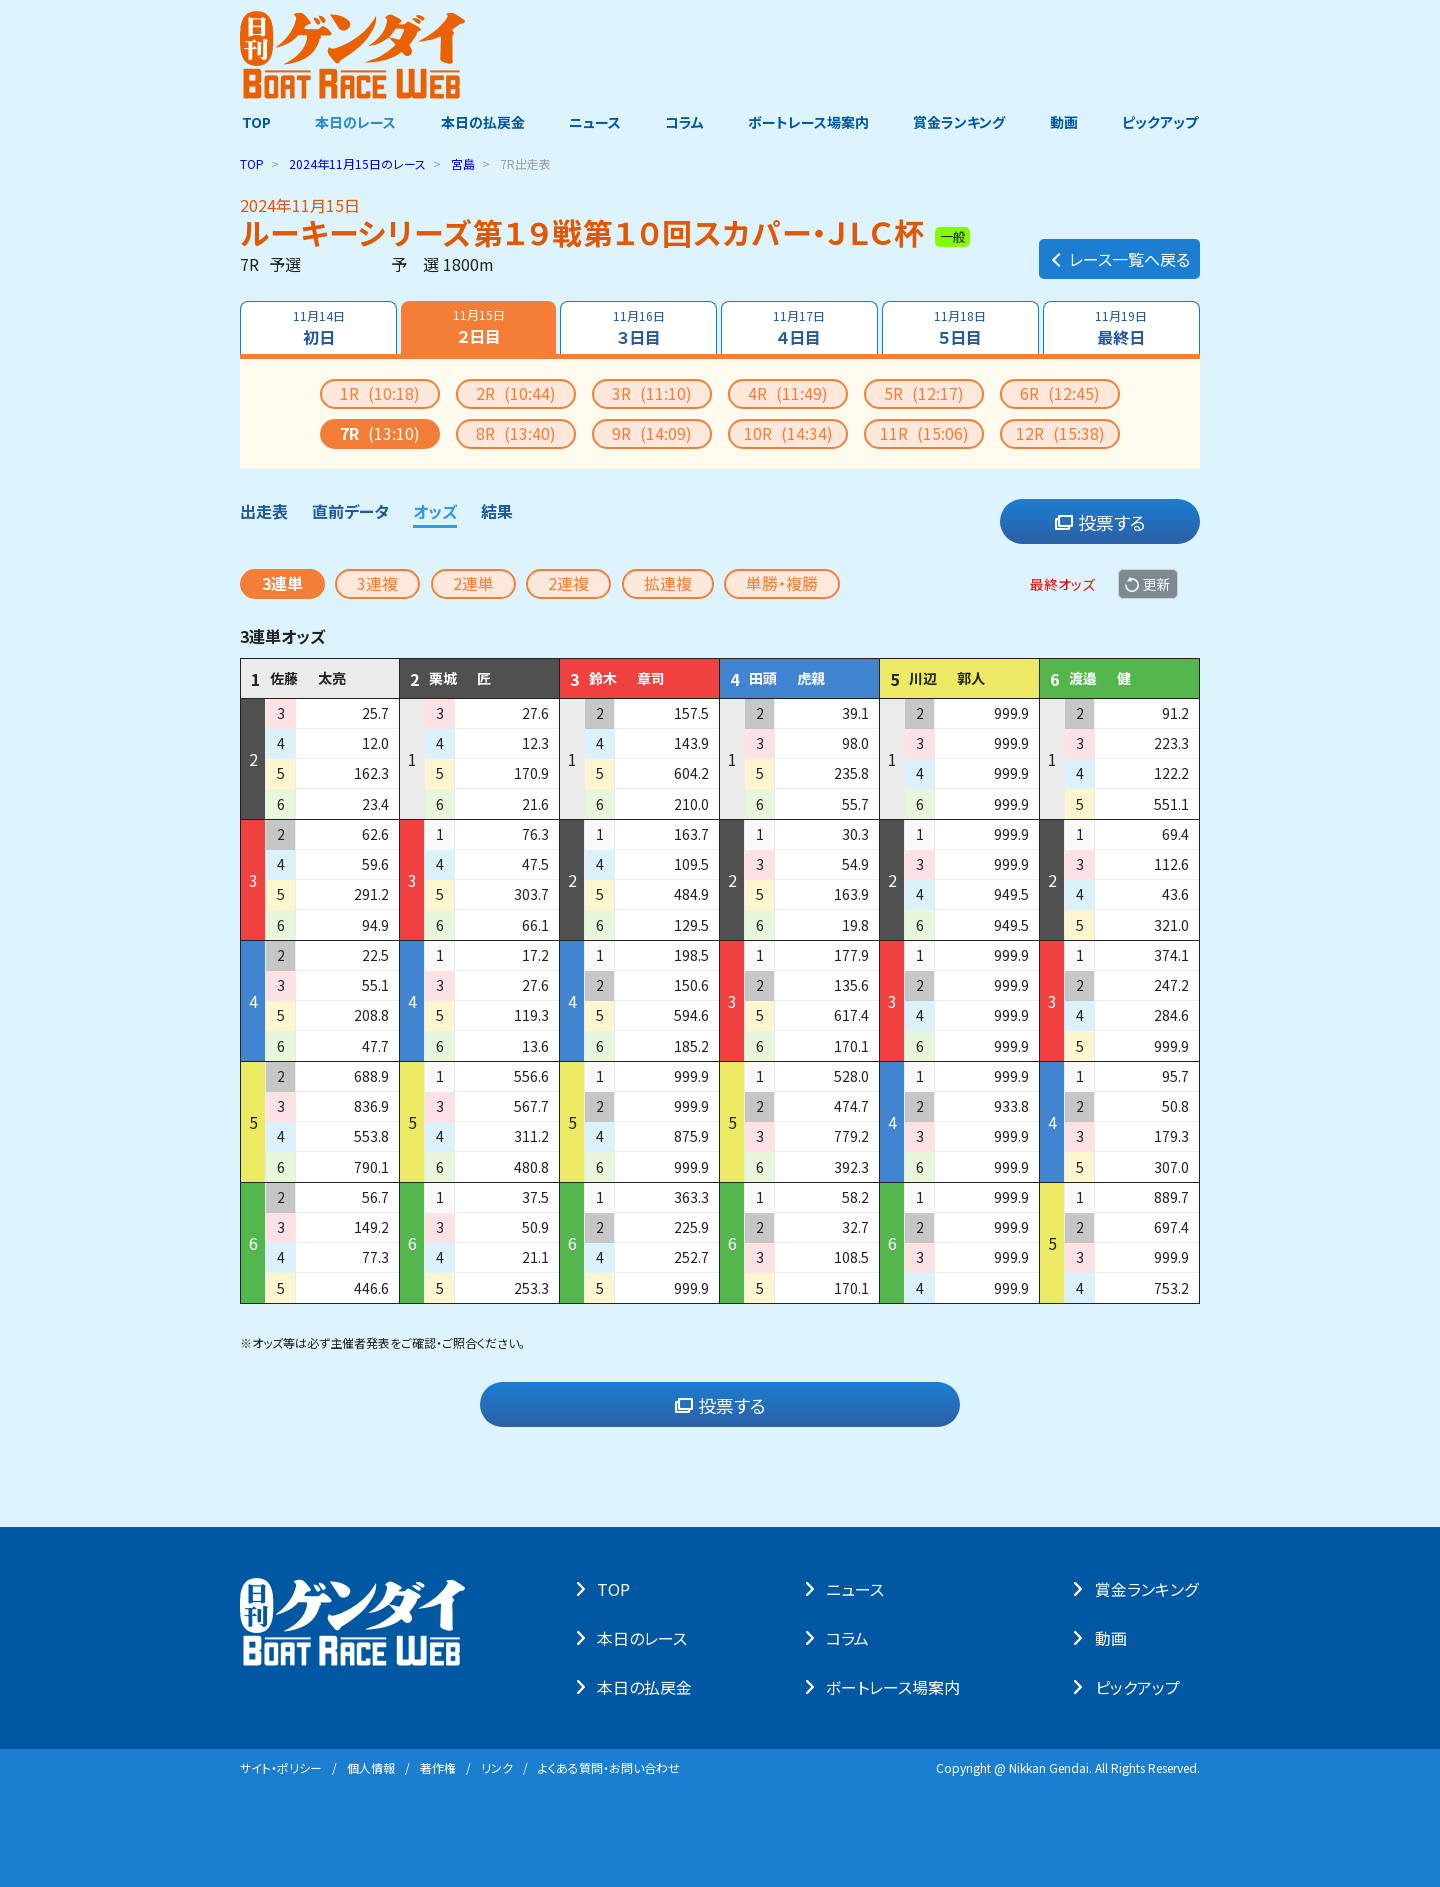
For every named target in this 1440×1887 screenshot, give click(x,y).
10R (788, 433)
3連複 (377, 583)
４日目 (800, 328)
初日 (318, 328)
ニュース (594, 123)
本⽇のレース (644, 1638)
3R (652, 393)
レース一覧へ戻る (1119, 256)
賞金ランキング (961, 123)
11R (924, 433)
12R (1060, 433)
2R (516, 393)
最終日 (1122, 328)
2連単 (473, 583)
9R (652, 433)
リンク (497, 1767)
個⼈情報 (371, 1767)
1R (380, 393)
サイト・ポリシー (281, 1767)
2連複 (568, 583)
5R (924, 393)
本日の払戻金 (482, 123)
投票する (1100, 522)
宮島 (463, 163)
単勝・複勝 (782, 583)
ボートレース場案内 (809, 123)
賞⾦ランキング (1148, 1589)
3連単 (282, 583)
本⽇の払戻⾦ (646, 1687)
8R (516, 433)
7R (380, 433)
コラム (684, 123)
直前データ (350, 511)
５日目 (961, 328)
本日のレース (354, 123)
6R (1060, 393)
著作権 (438, 1767)
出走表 (264, 511)
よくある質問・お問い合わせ (609, 1767)
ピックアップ (1162, 123)
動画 (1065, 123)
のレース (357, 163)
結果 (497, 511)
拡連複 (668, 583)
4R (788, 393)
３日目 (638, 328)
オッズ (435, 511)
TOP (254, 123)
